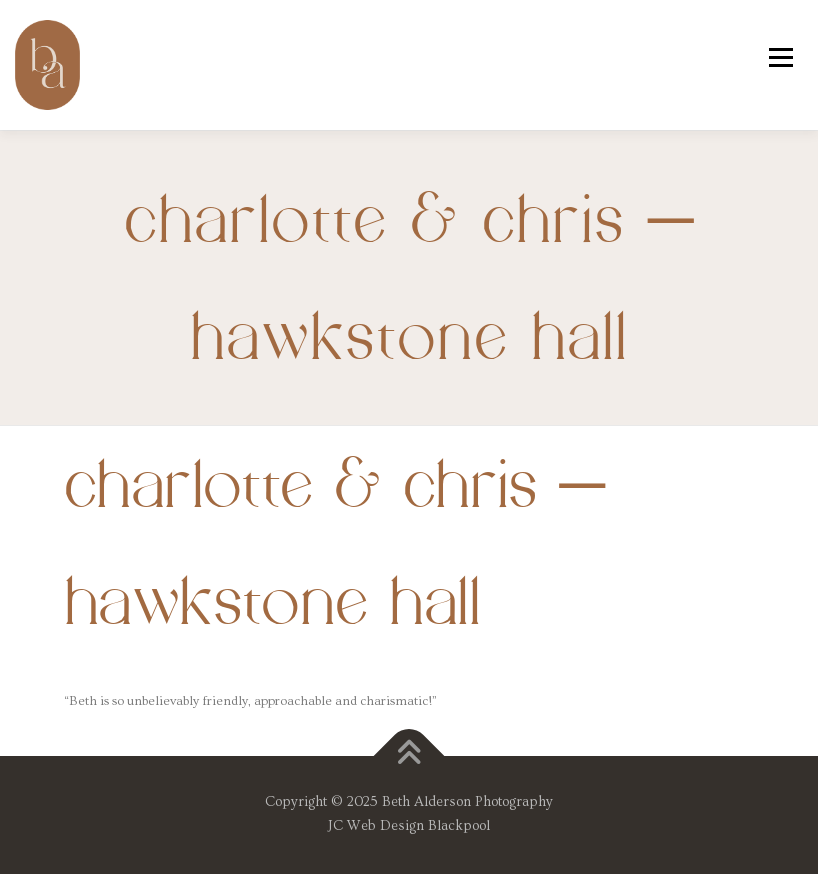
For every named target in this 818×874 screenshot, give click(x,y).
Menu (780, 57)
